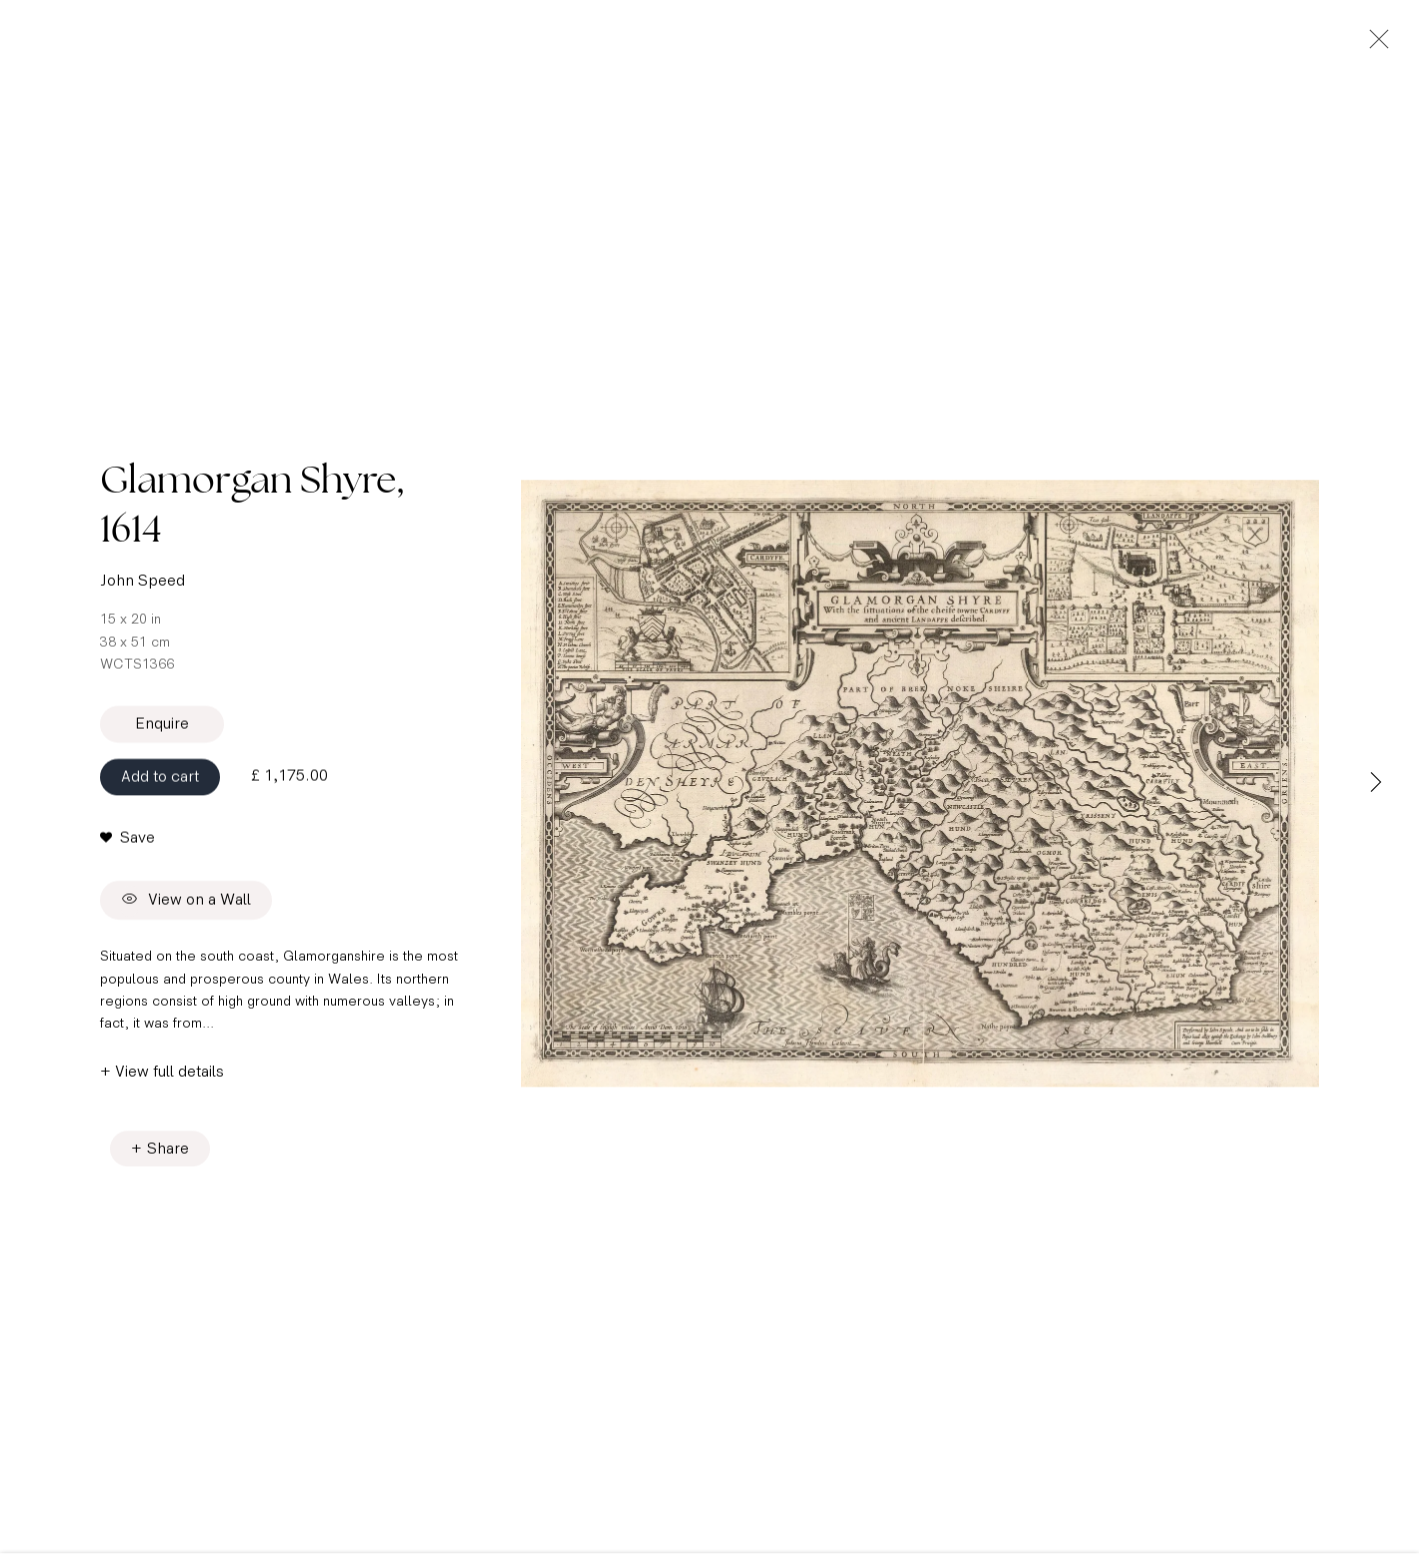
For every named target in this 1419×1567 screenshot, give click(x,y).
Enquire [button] (162, 731)
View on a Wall (186, 908)
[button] (127, 845)
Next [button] (1376, 783)
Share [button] (168, 1155)
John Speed (142, 588)
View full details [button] (169, 1078)
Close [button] (1374, 45)
